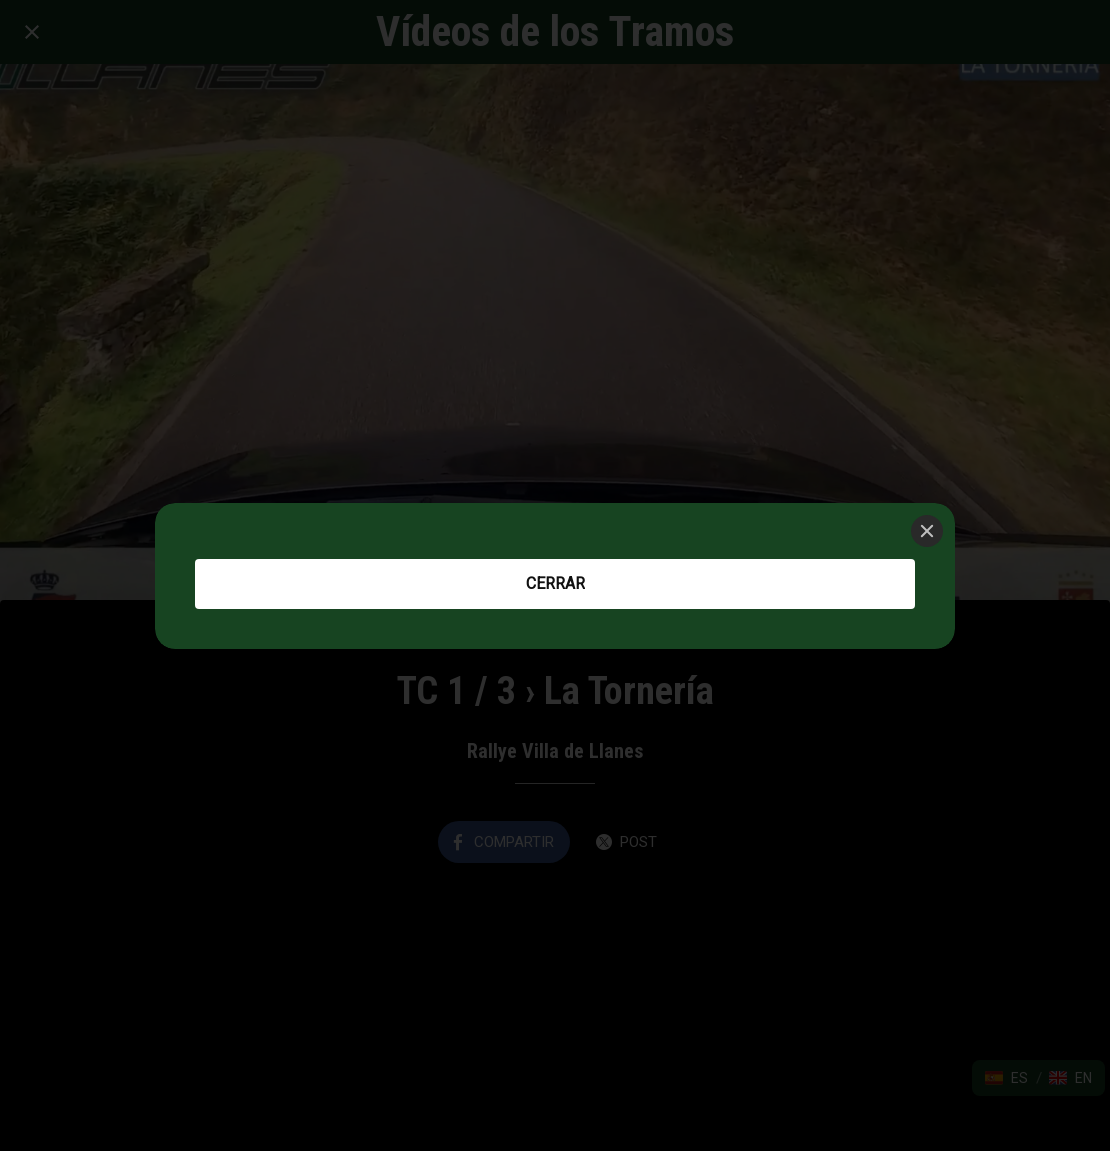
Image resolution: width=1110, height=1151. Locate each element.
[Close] (927, 531)
